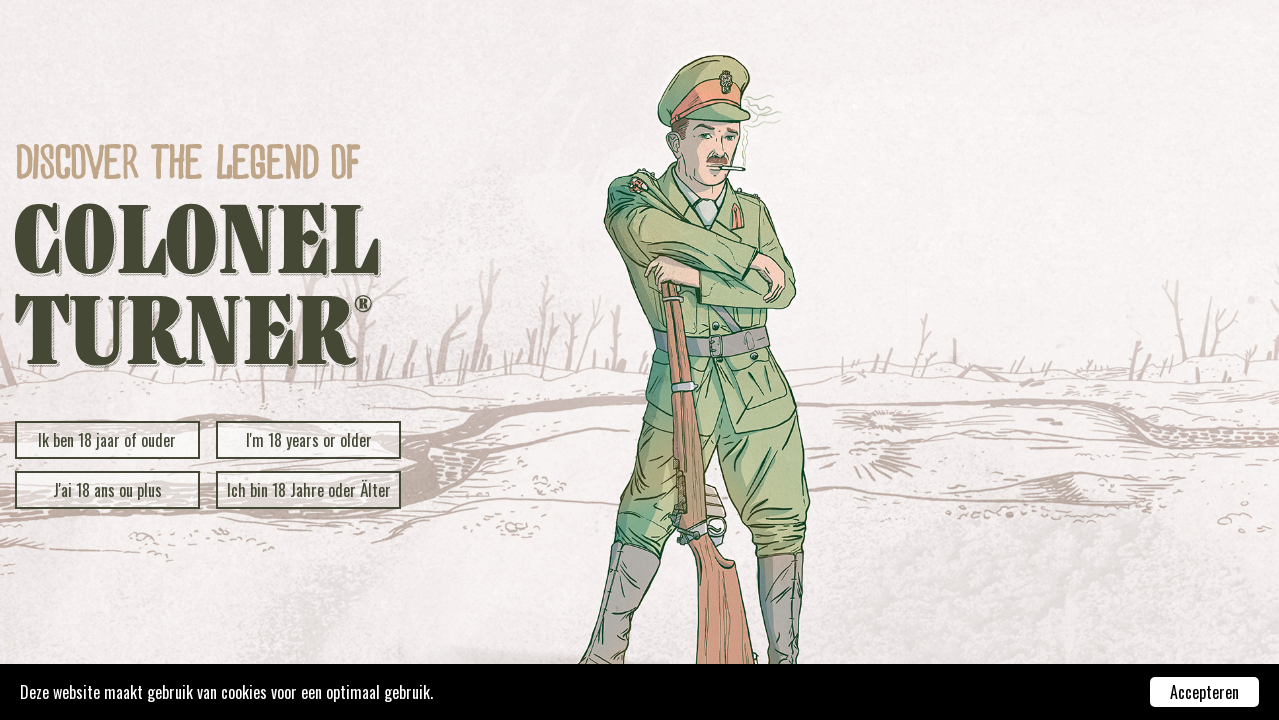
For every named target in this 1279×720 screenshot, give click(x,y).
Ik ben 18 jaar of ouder (107, 440)
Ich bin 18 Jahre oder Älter (309, 490)
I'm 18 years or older (309, 440)
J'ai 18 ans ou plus (107, 490)
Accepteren (1204, 692)
